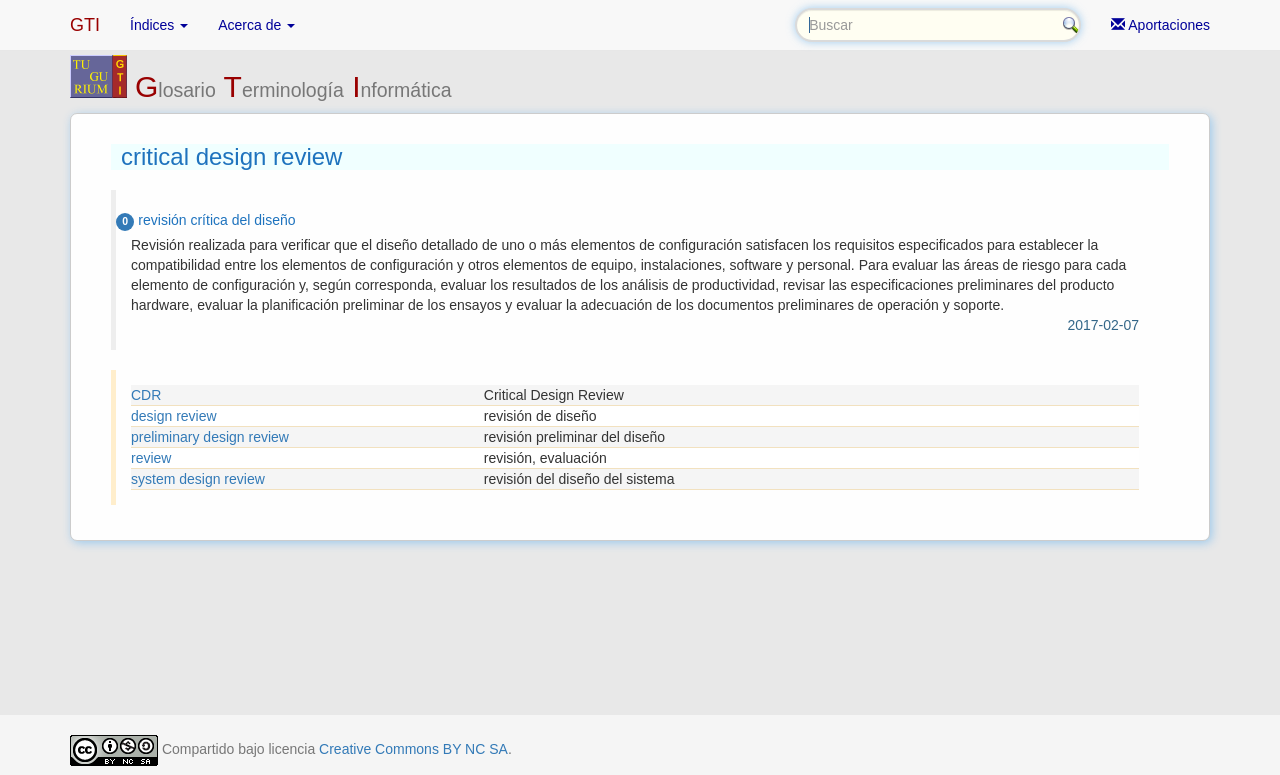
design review (174, 416)
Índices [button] (159, 25)
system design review (198, 479)
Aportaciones (1160, 25)
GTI (85, 25)
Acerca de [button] (256, 25)
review (151, 458)
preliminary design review (210, 437)
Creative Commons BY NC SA (413, 749)
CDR (146, 395)
